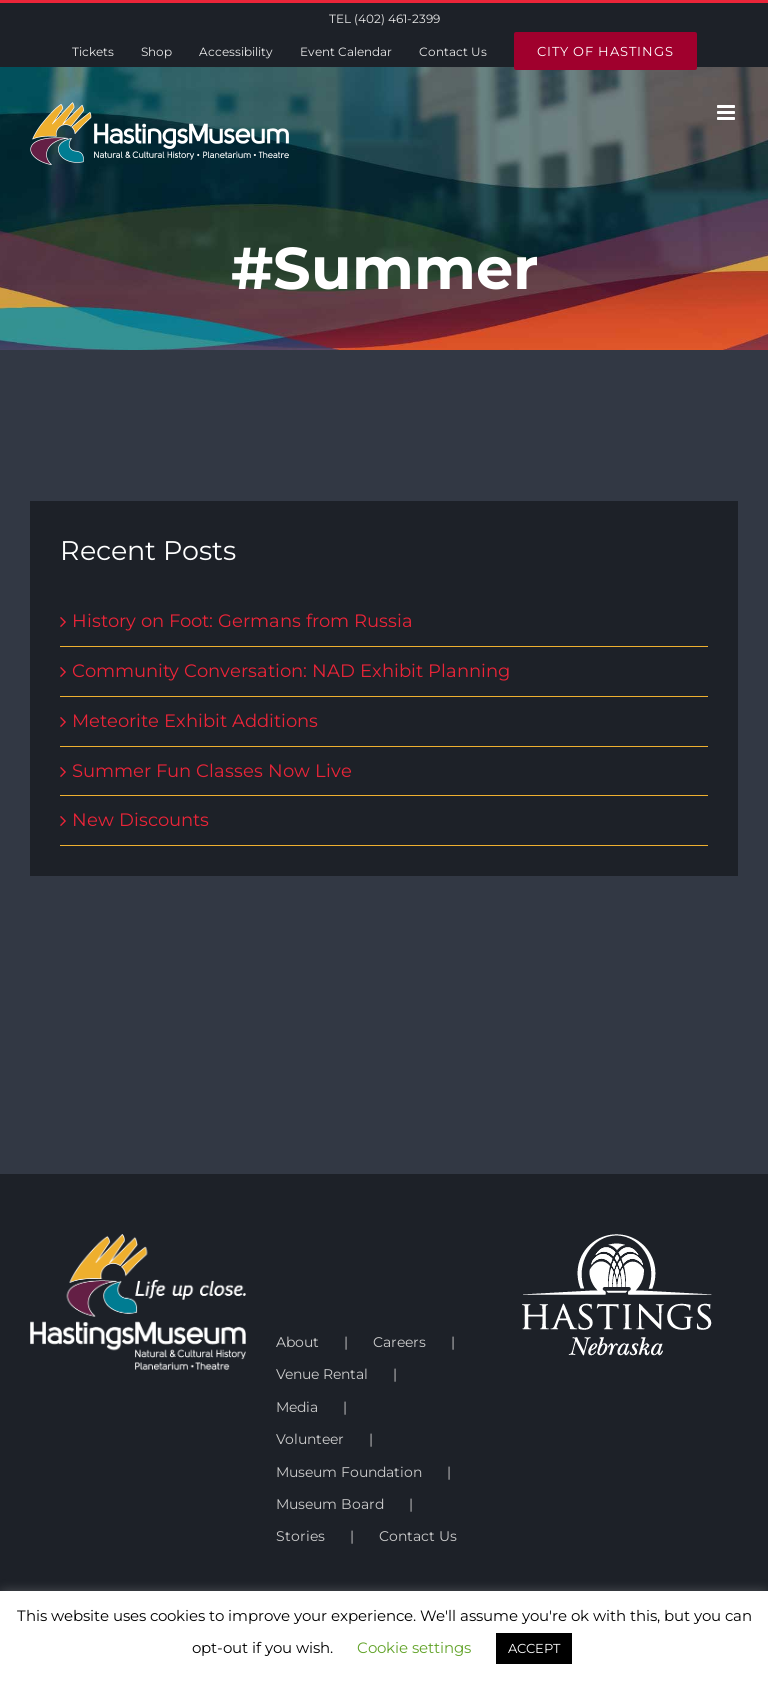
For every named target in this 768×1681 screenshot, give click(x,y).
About (297, 1342)
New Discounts (140, 820)
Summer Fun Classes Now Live (212, 771)
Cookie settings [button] (414, 1647)
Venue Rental (322, 1374)
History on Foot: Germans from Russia (242, 621)
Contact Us (418, 1536)
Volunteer (310, 1439)
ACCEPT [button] (534, 1648)
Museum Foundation (349, 1472)
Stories (300, 1536)
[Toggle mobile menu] (727, 112)
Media (297, 1407)
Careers (399, 1342)
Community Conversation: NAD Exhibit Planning (291, 671)
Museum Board (330, 1504)
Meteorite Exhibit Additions (195, 721)
